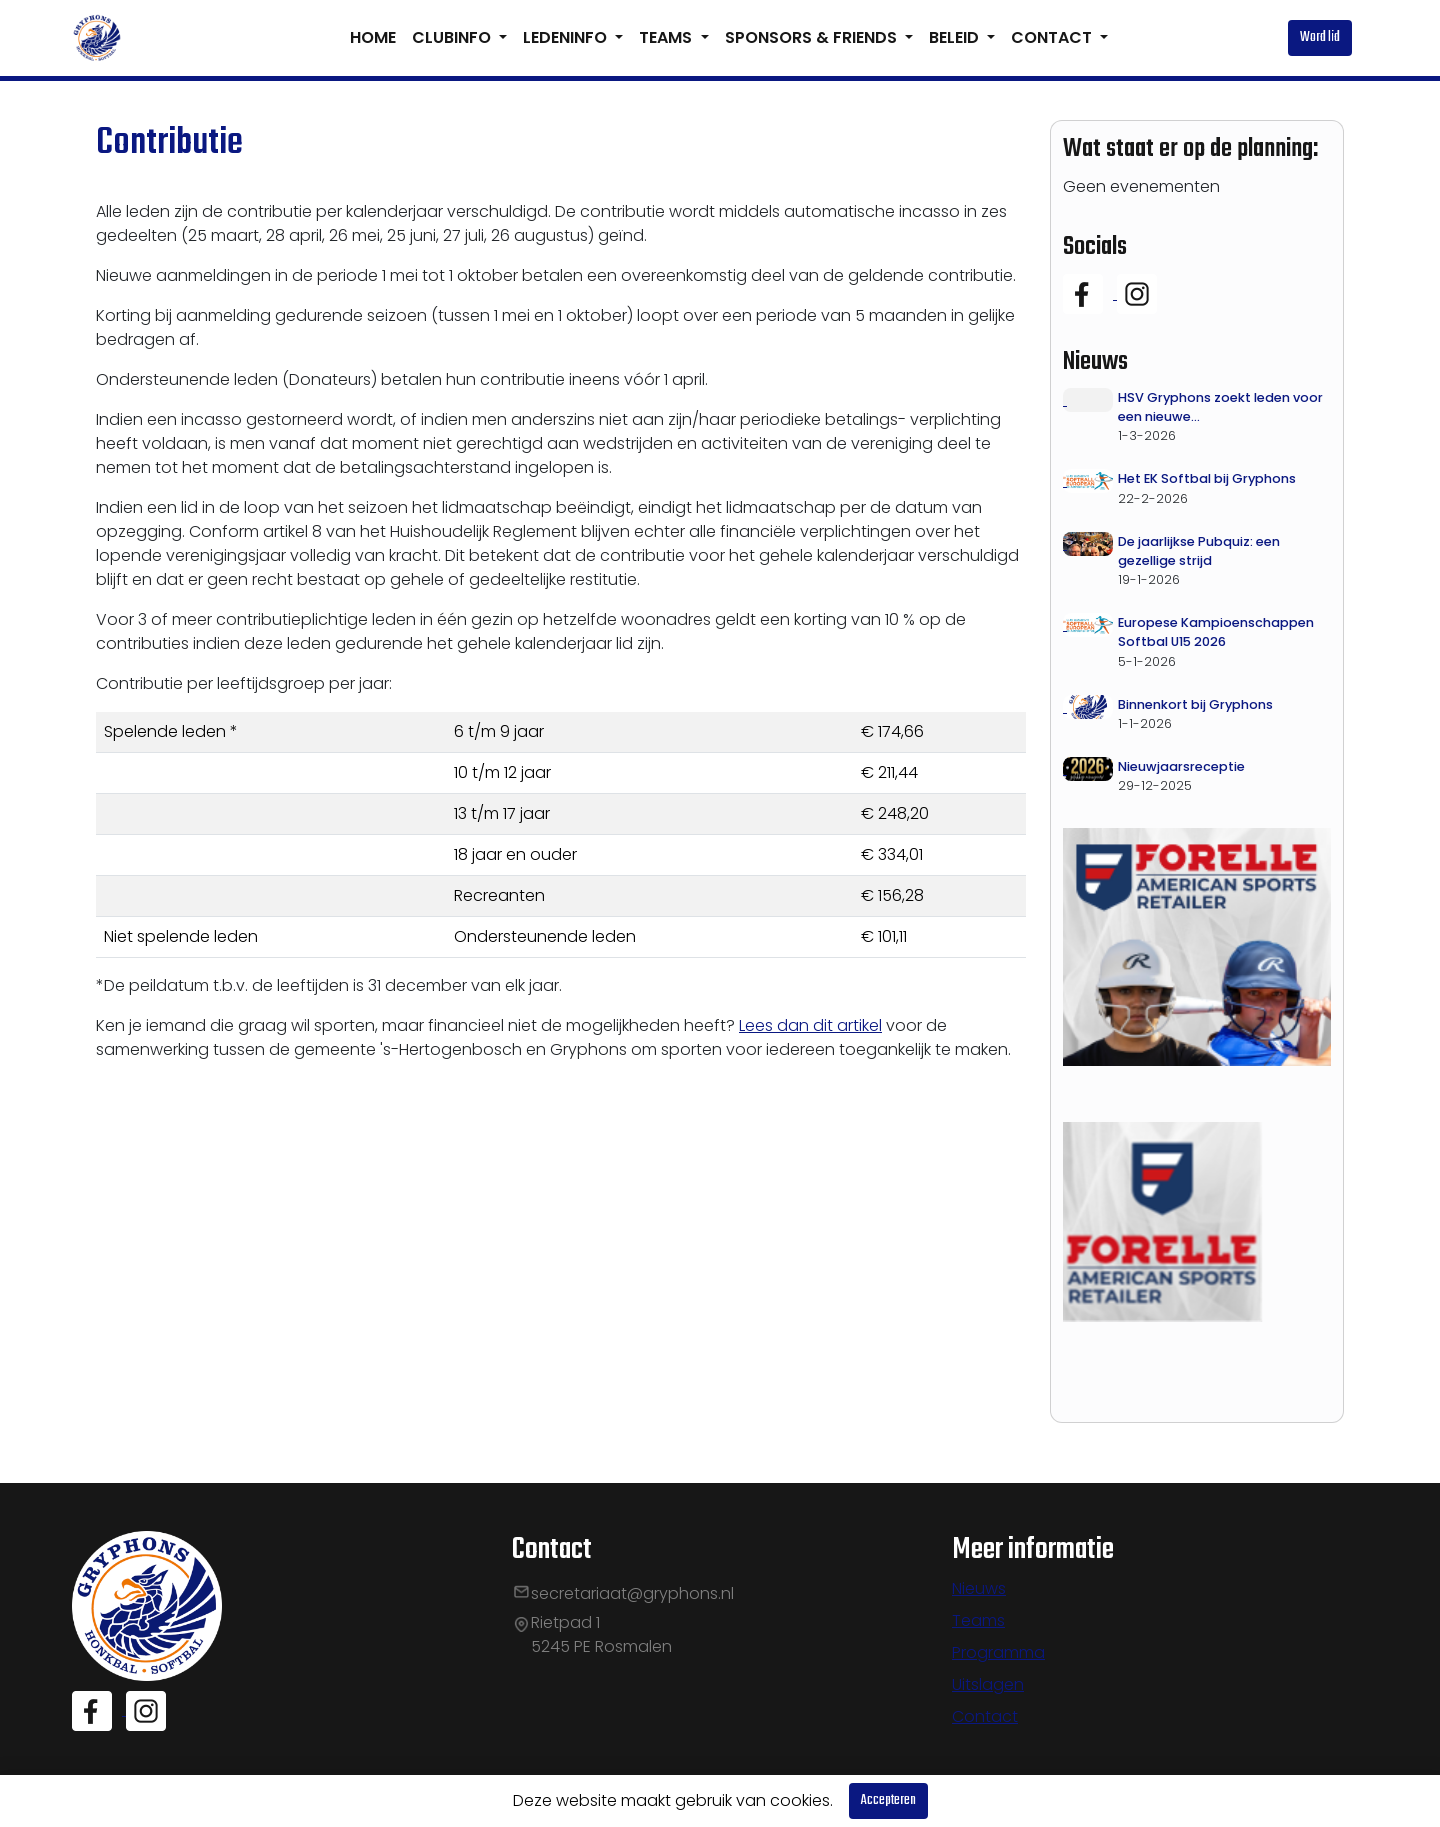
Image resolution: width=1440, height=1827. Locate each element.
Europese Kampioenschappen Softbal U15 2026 (1216, 632)
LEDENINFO (567, 37)
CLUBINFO (453, 37)
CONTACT (1053, 37)
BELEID (956, 37)
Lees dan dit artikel (810, 1025)
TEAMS (667, 37)
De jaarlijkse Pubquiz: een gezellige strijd (1199, 551)
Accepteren (888, 1800)
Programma (998, 1652)
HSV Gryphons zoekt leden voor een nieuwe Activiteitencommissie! (1220, 407)
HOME (373, 37)
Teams (978, 1620)
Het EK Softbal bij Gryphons (1207, 478)
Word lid (1320, 37)
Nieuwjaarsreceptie (1181, 766)
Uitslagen (988, 1684)
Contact (985, 1716)
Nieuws (979, 1588)
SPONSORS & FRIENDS (813, 37)
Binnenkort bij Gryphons (1195, 704)
